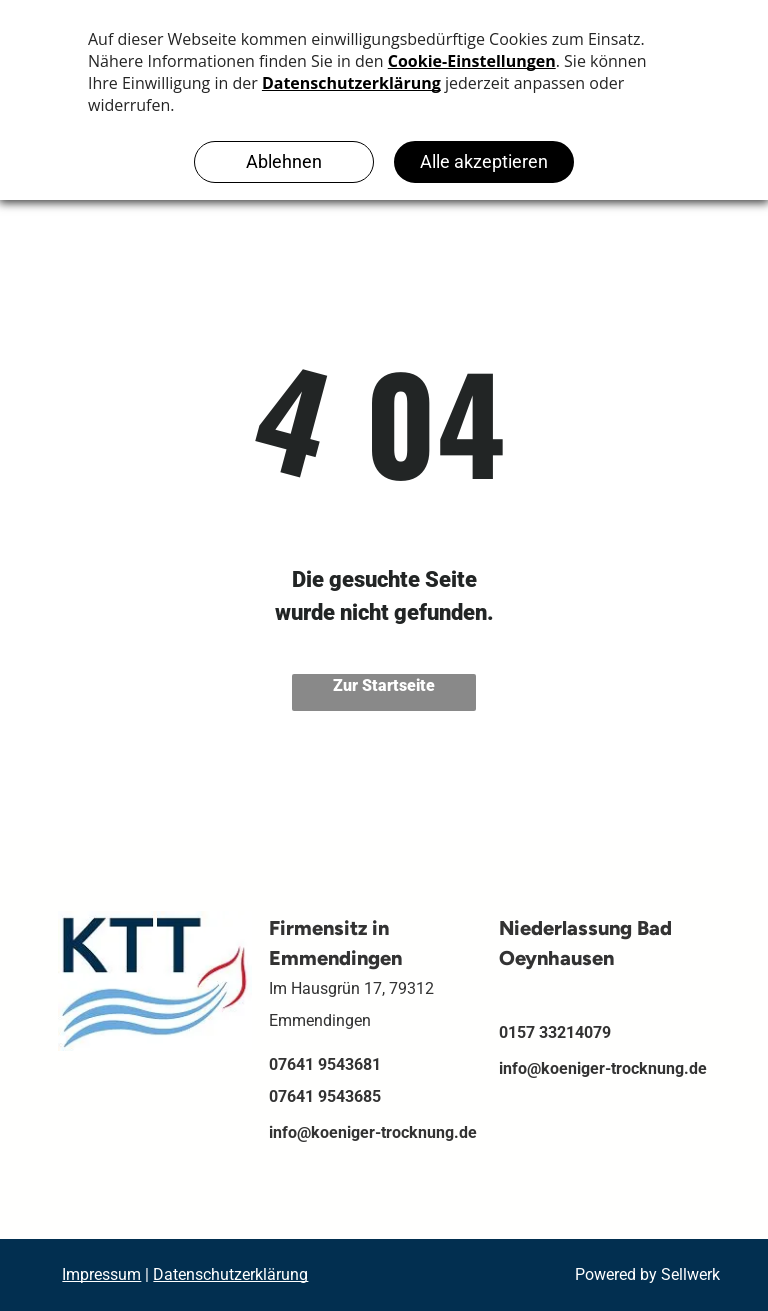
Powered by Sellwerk (647, 1274)
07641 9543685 (325, 1096)
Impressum (101, 1274)
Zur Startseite (384, 685)
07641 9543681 (325, 1064)
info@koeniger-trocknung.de (373, 1132)
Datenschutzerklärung (230, 1274)
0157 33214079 (555, 1032)
